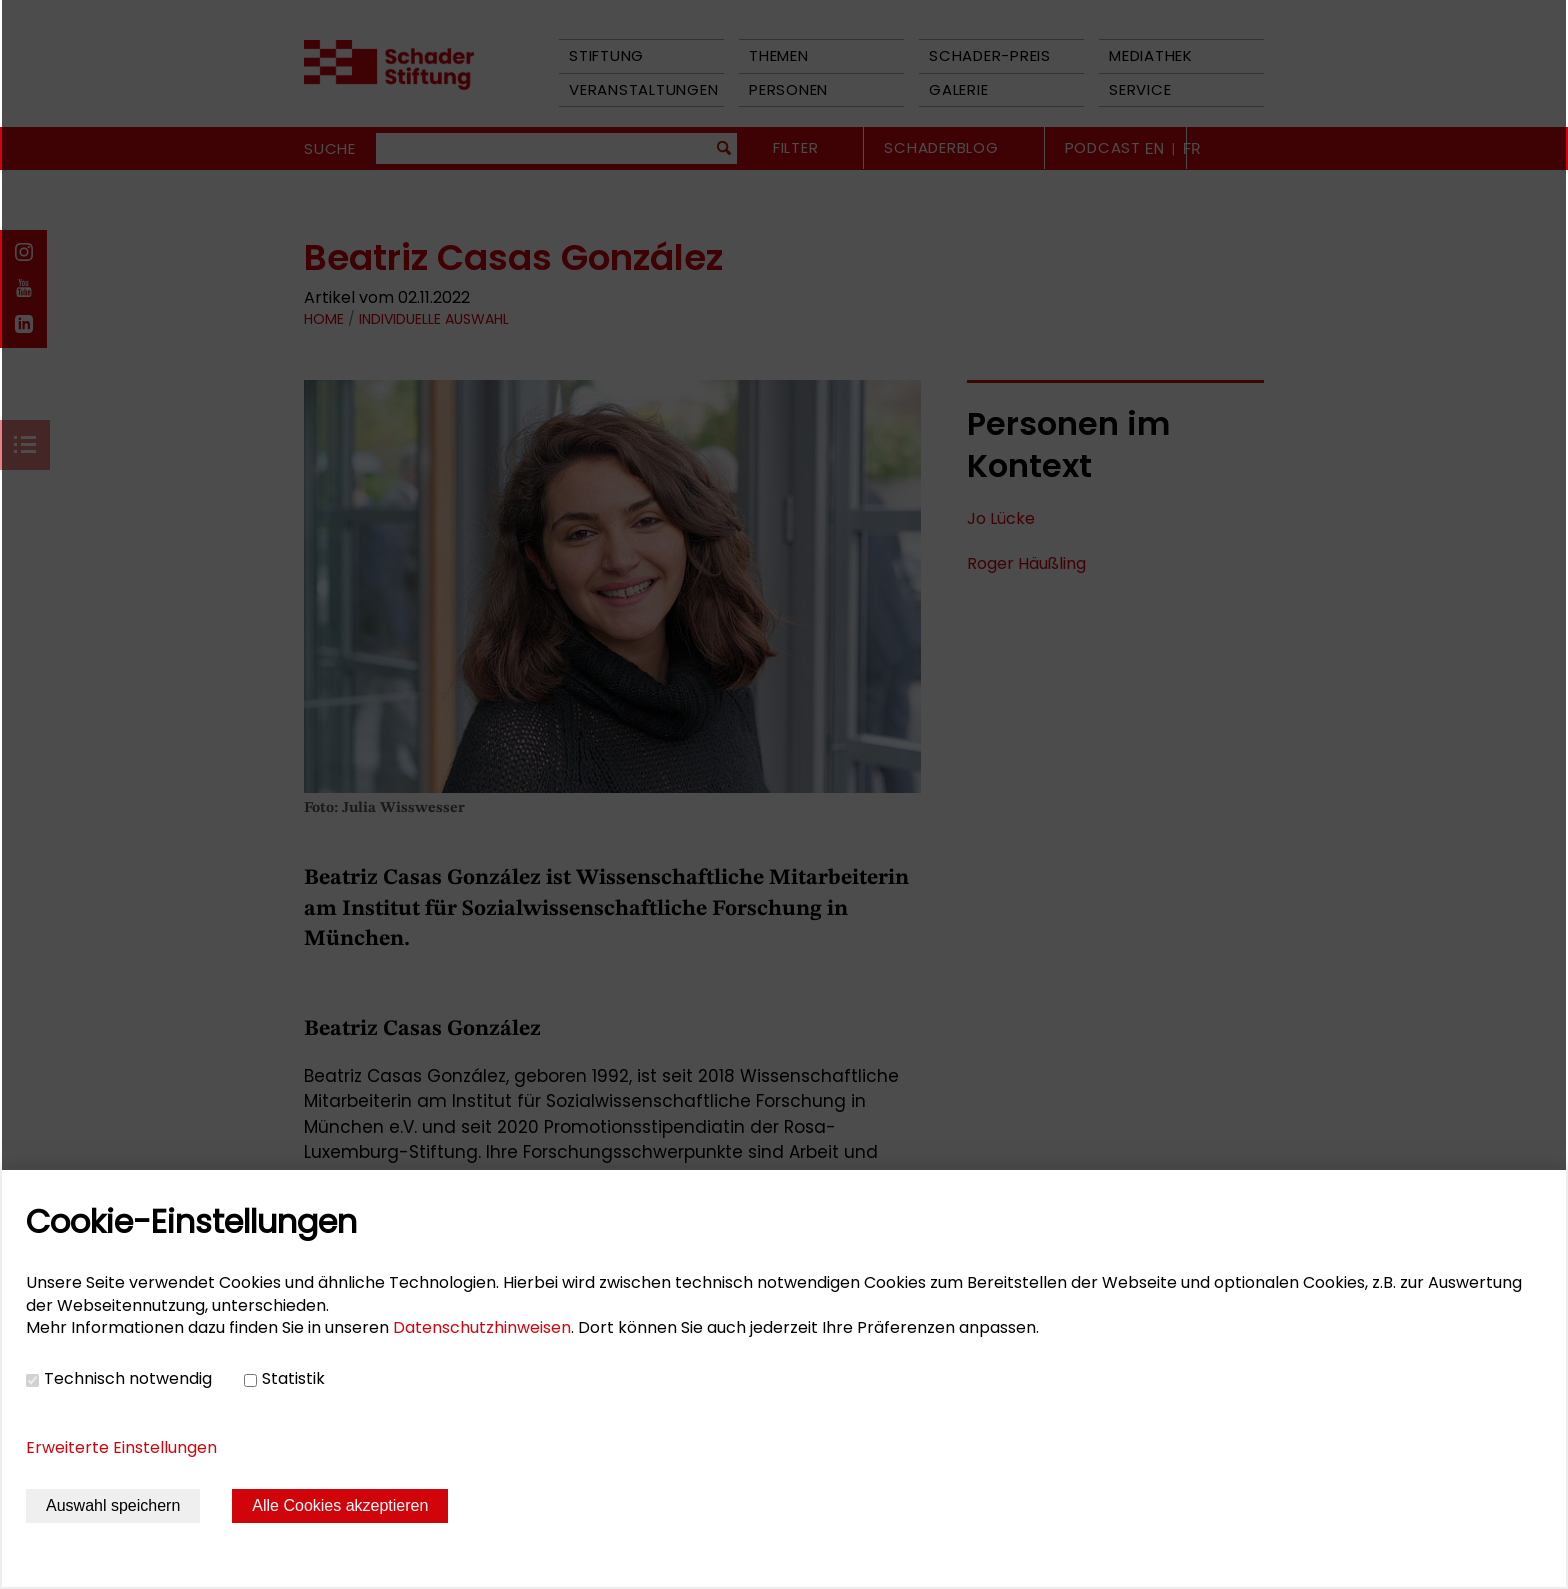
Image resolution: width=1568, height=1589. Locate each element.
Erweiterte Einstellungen (121, 1447)
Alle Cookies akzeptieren (340, 1505)
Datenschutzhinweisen (482, 1327)
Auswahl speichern (113, 1505)
